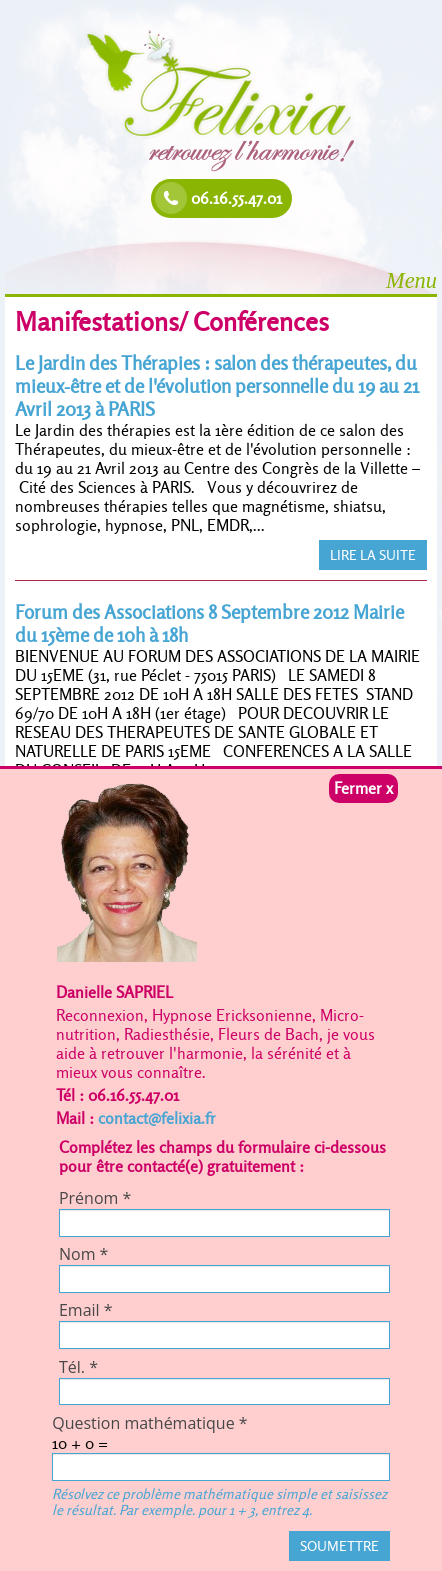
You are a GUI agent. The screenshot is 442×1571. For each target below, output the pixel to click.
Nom (83, 1254)
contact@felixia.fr (157, 1118)
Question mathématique (149, 1423)
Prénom (95, 1198)
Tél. (78, 1367)
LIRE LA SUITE (373, 555)
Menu (411, 280)
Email (86, 1310)
